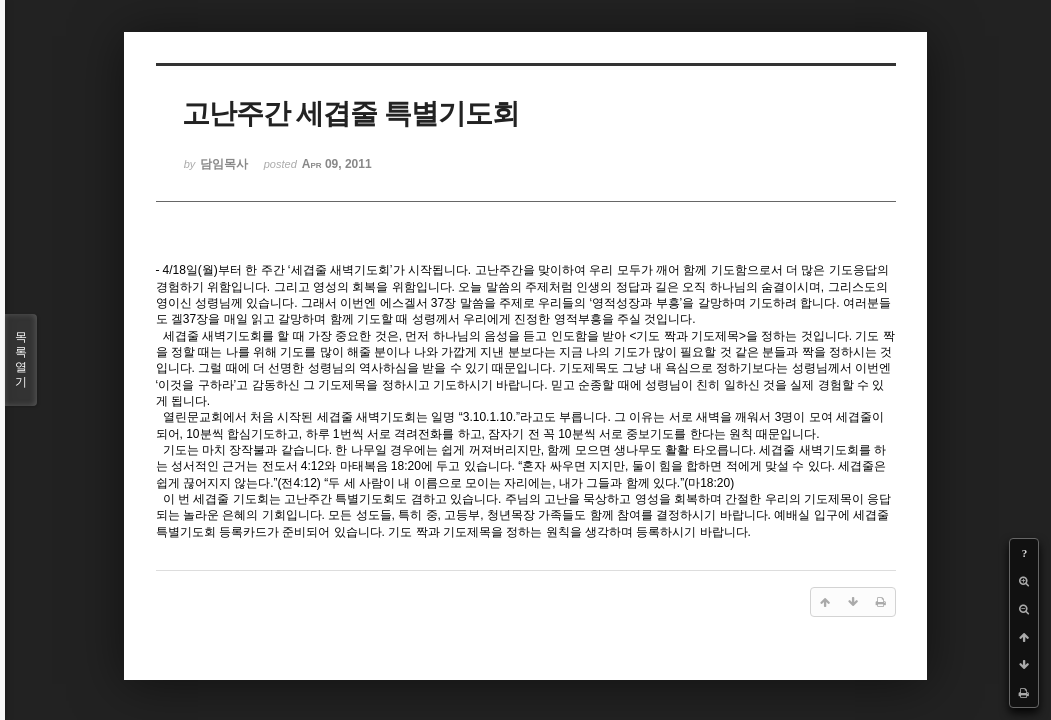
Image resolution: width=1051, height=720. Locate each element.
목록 (21, 360)
